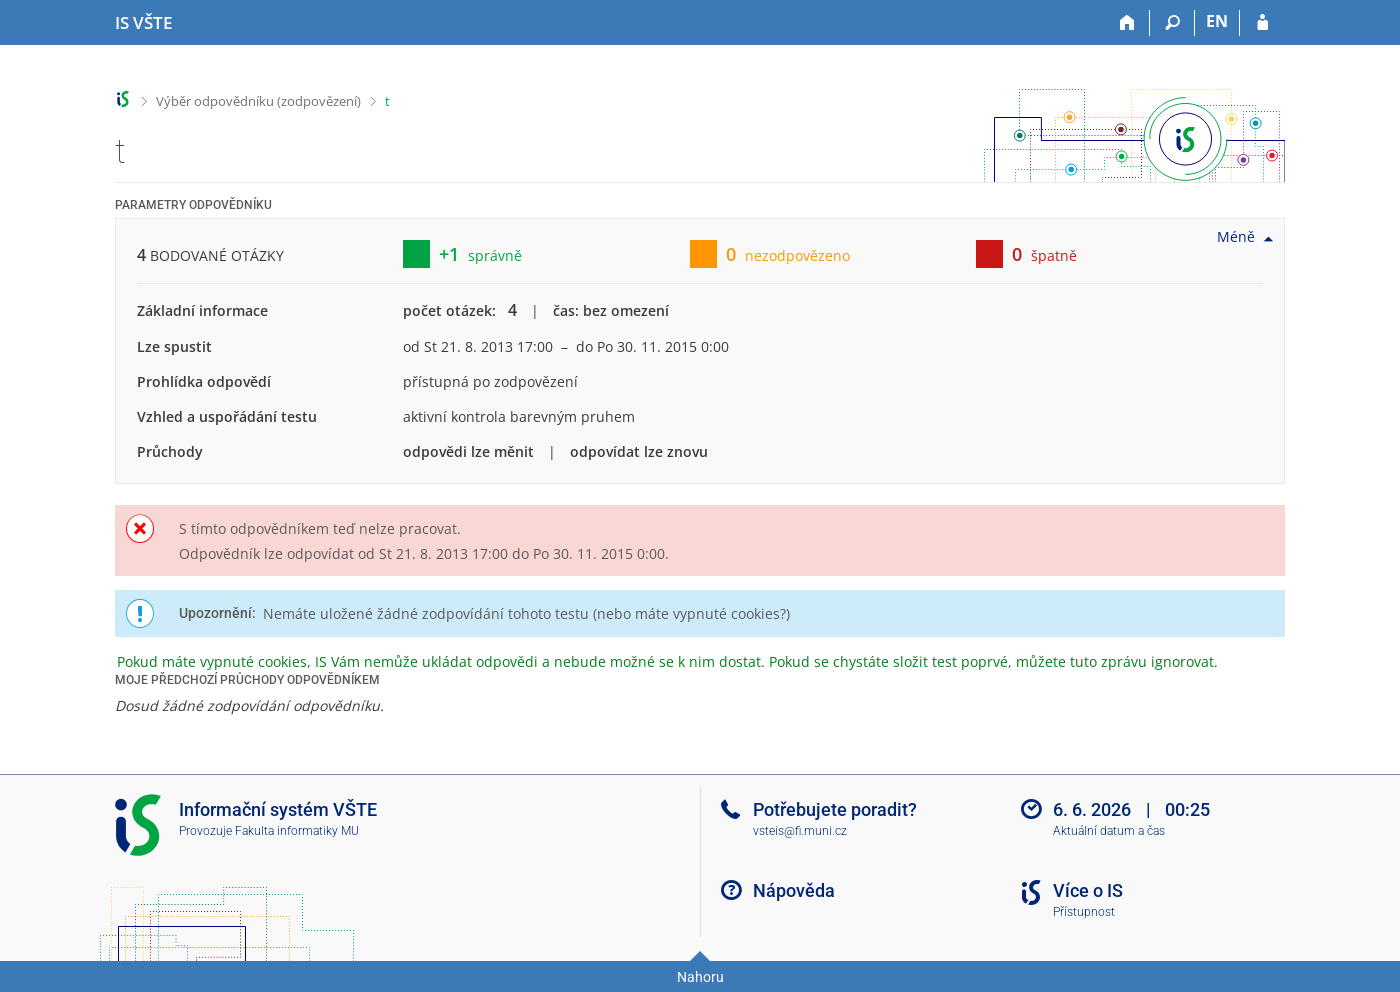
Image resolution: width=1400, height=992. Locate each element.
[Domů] (1127, 23)
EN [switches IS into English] (1217, 21)
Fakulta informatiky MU (297, 831)
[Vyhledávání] (1172, 23)
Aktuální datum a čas (1109, 831)
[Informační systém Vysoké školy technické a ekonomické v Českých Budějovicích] (143, 23)
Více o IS (1088, 890)
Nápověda (794, 890)
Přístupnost (1084, 912)
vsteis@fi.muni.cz (800, 831)
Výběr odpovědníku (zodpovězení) (258, 101)
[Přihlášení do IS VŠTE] (1262, 23)
